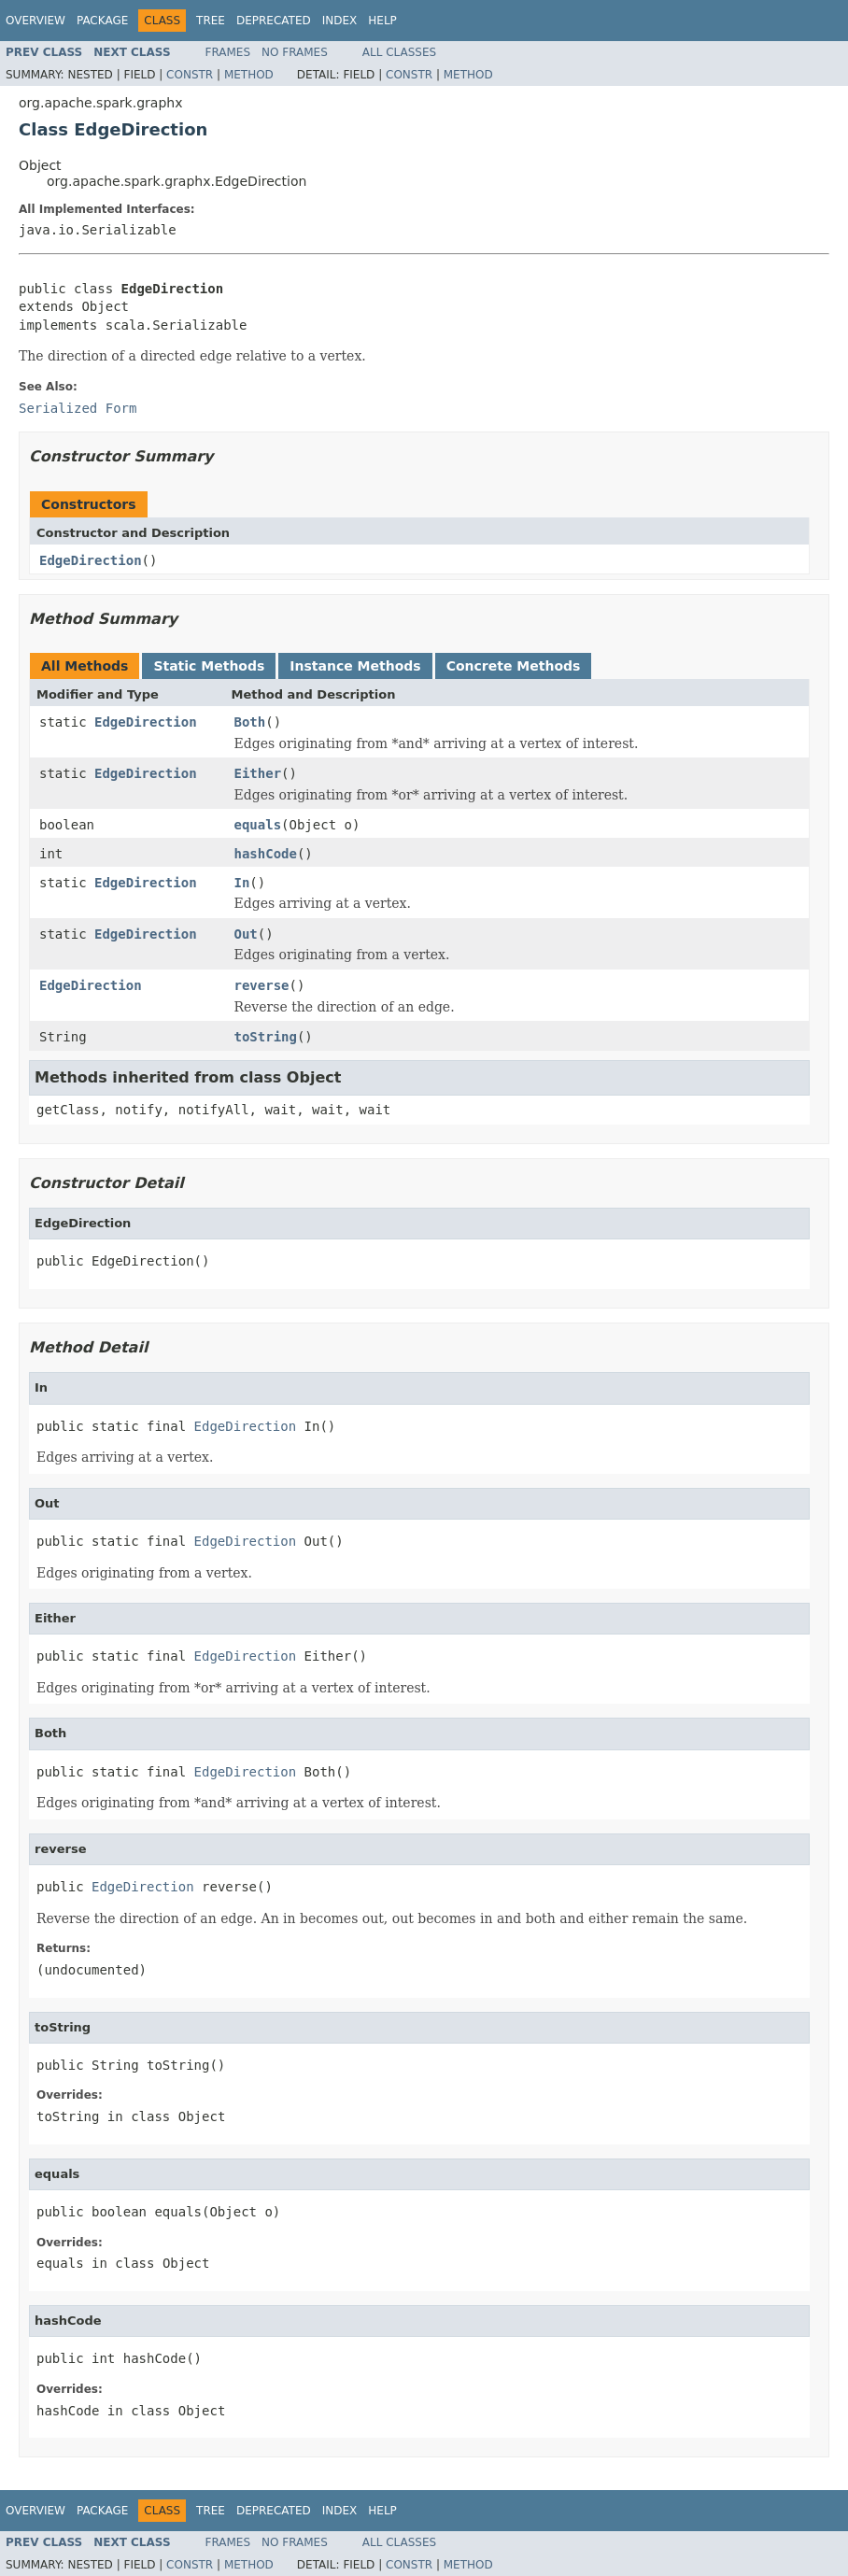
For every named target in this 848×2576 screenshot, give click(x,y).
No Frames (294, 52)
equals (258, 824)
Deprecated (273, 20)
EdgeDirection (90, 560)
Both (250, 722)
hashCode (265, 853)
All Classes (399, 52)
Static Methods (208, 665)
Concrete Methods (513, 665)
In (242, 882)
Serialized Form (77, 408)
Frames (228, 52)
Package (102, 20)
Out (246, 934)
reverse (262, 985)
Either (258, 773)
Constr (189, 74)
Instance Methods (355, 665)
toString (265, 1036)
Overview (35, 20)
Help (382, 20)
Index (340, 20)
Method (249, 74)
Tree (210, 20)
